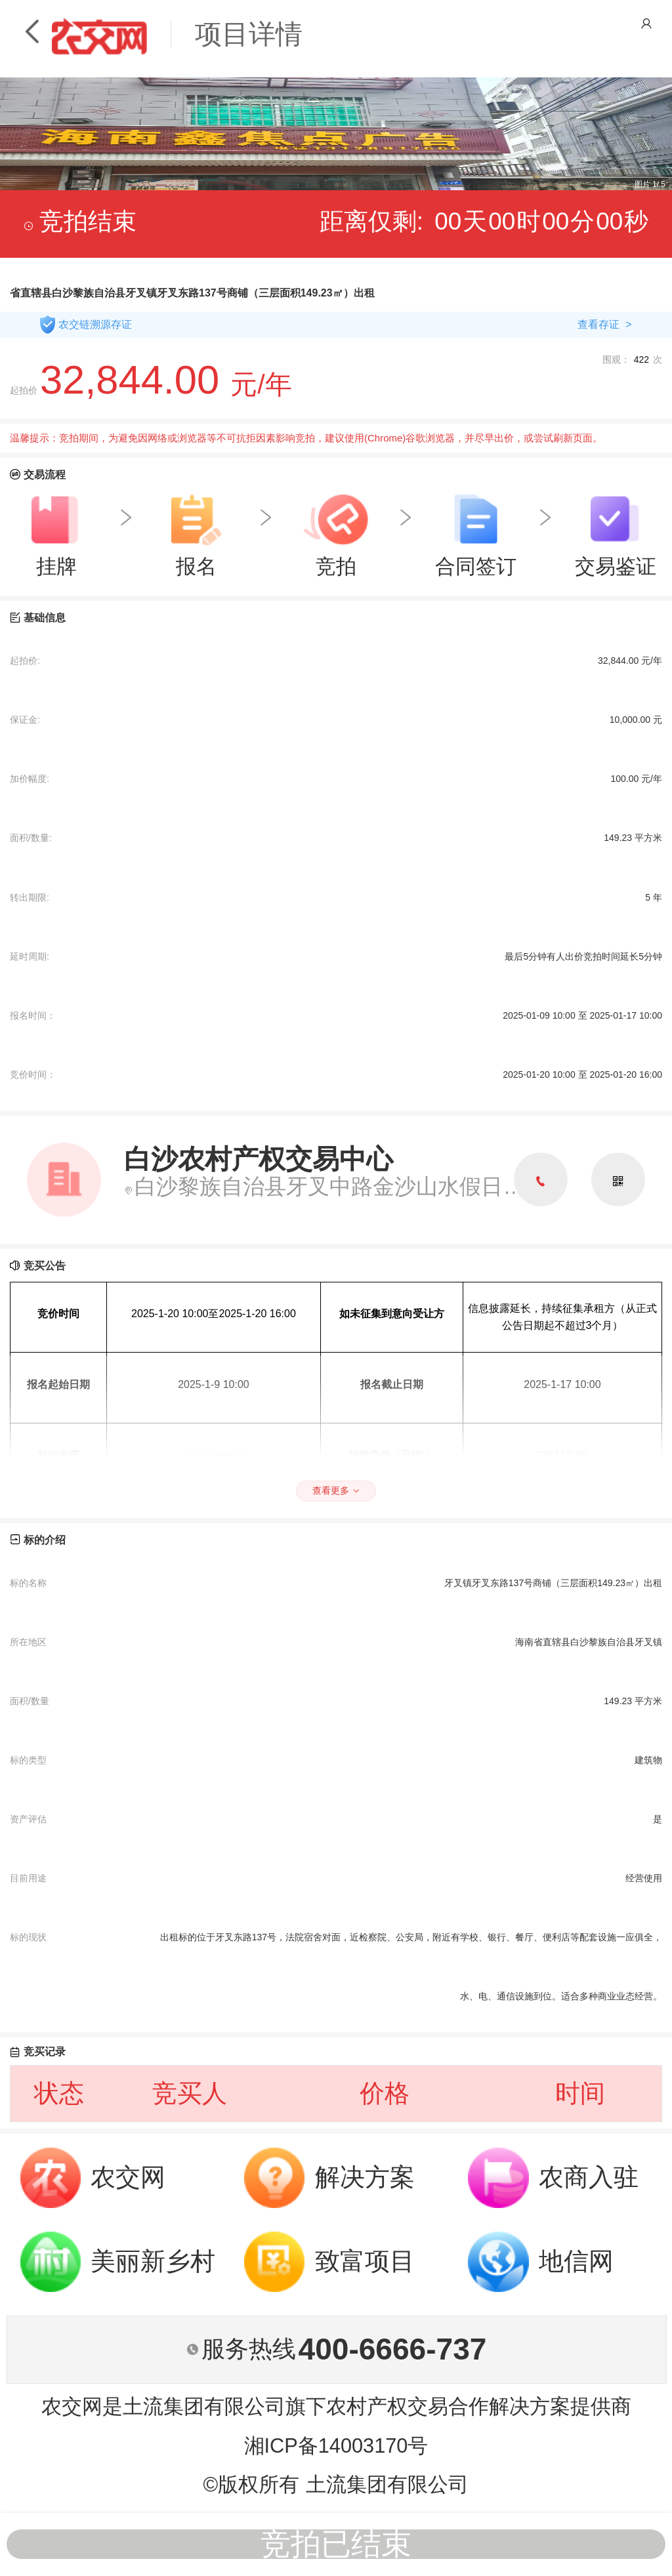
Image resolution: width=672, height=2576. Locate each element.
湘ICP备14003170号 (336, 2445)
